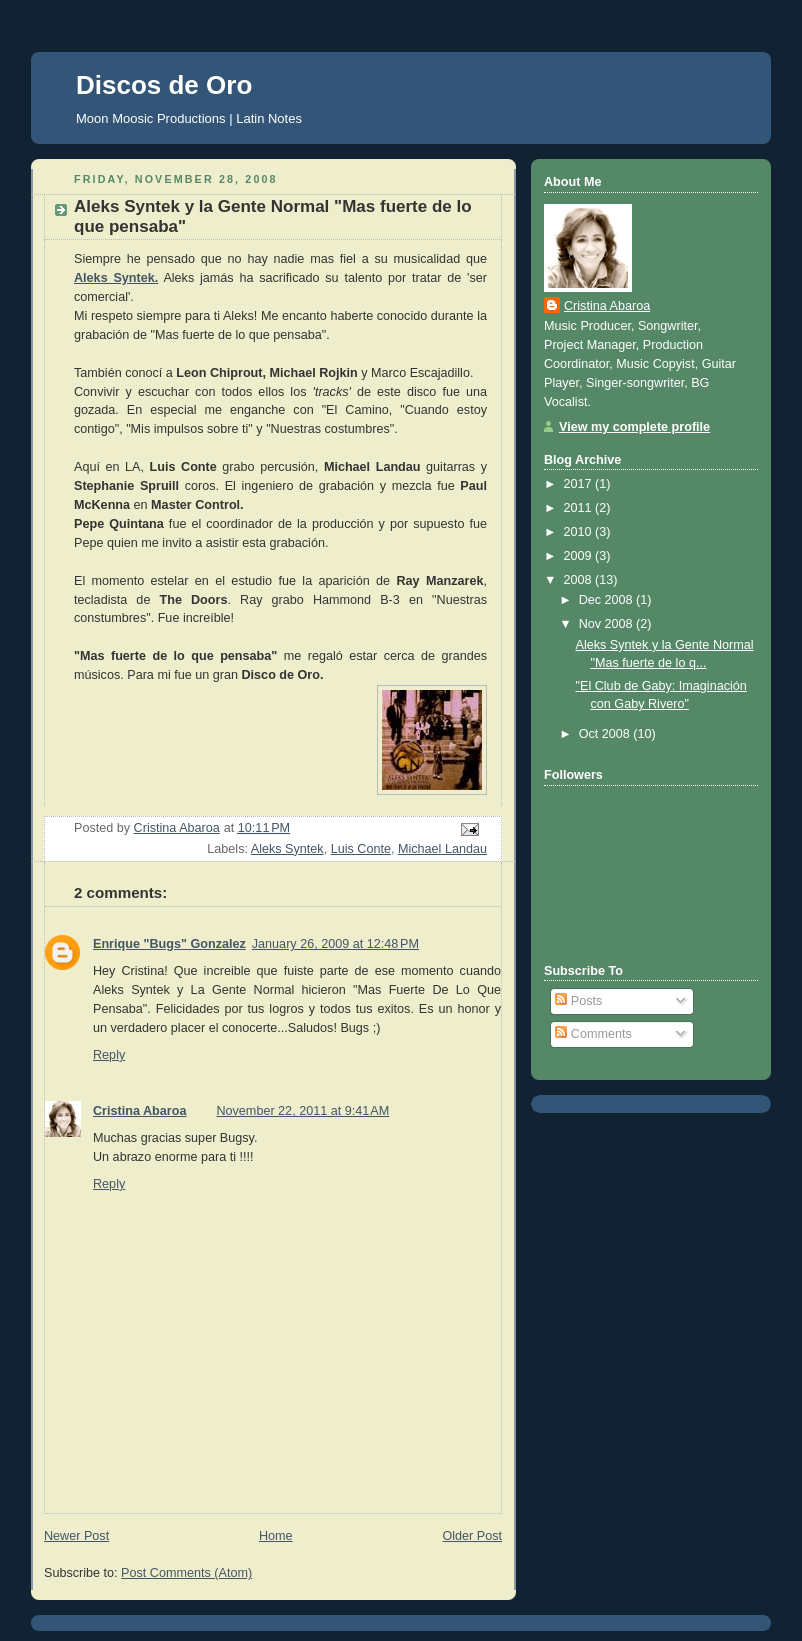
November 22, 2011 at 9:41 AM (302, 1111)
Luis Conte (361, 849)
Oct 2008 (606, 734)
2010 (580, 532)
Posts (578, 1001)
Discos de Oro (164, 85)
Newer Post (76, 1536)
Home (276, 1536)
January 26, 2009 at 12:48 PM (335, 944)
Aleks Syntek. (116, 278)
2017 (580, 484)
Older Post (472, 1536)
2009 (580, 556)
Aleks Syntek (287, 849)
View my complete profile (634, 427)
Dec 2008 (607, 600)
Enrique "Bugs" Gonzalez (169, 944)
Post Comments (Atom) (186, 1573)
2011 (580, 508)
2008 (580, 580)
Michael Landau (442, 849)
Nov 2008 (607, 624)
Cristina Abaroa (139, 1111)
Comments (593, 1034)
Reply (109, 1055)
